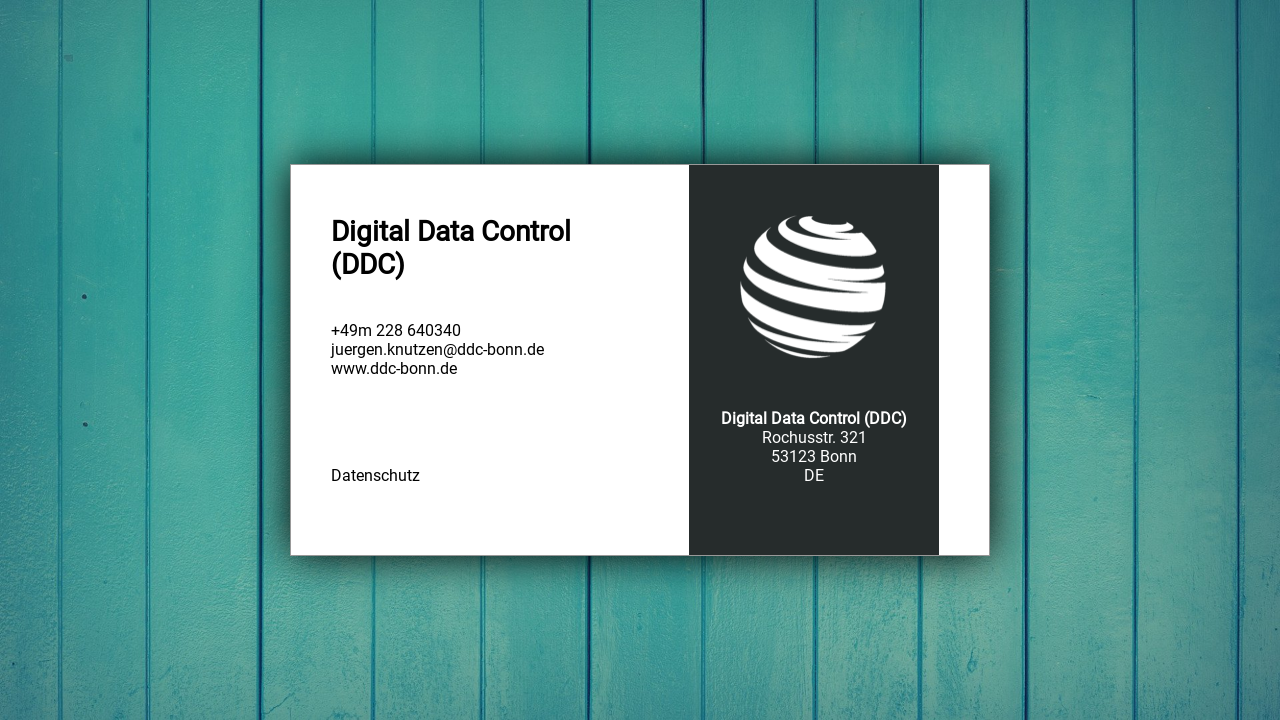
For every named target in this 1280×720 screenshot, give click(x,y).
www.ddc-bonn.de (394, 368)
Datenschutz (375, 475)
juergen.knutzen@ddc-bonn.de (437, 349)
